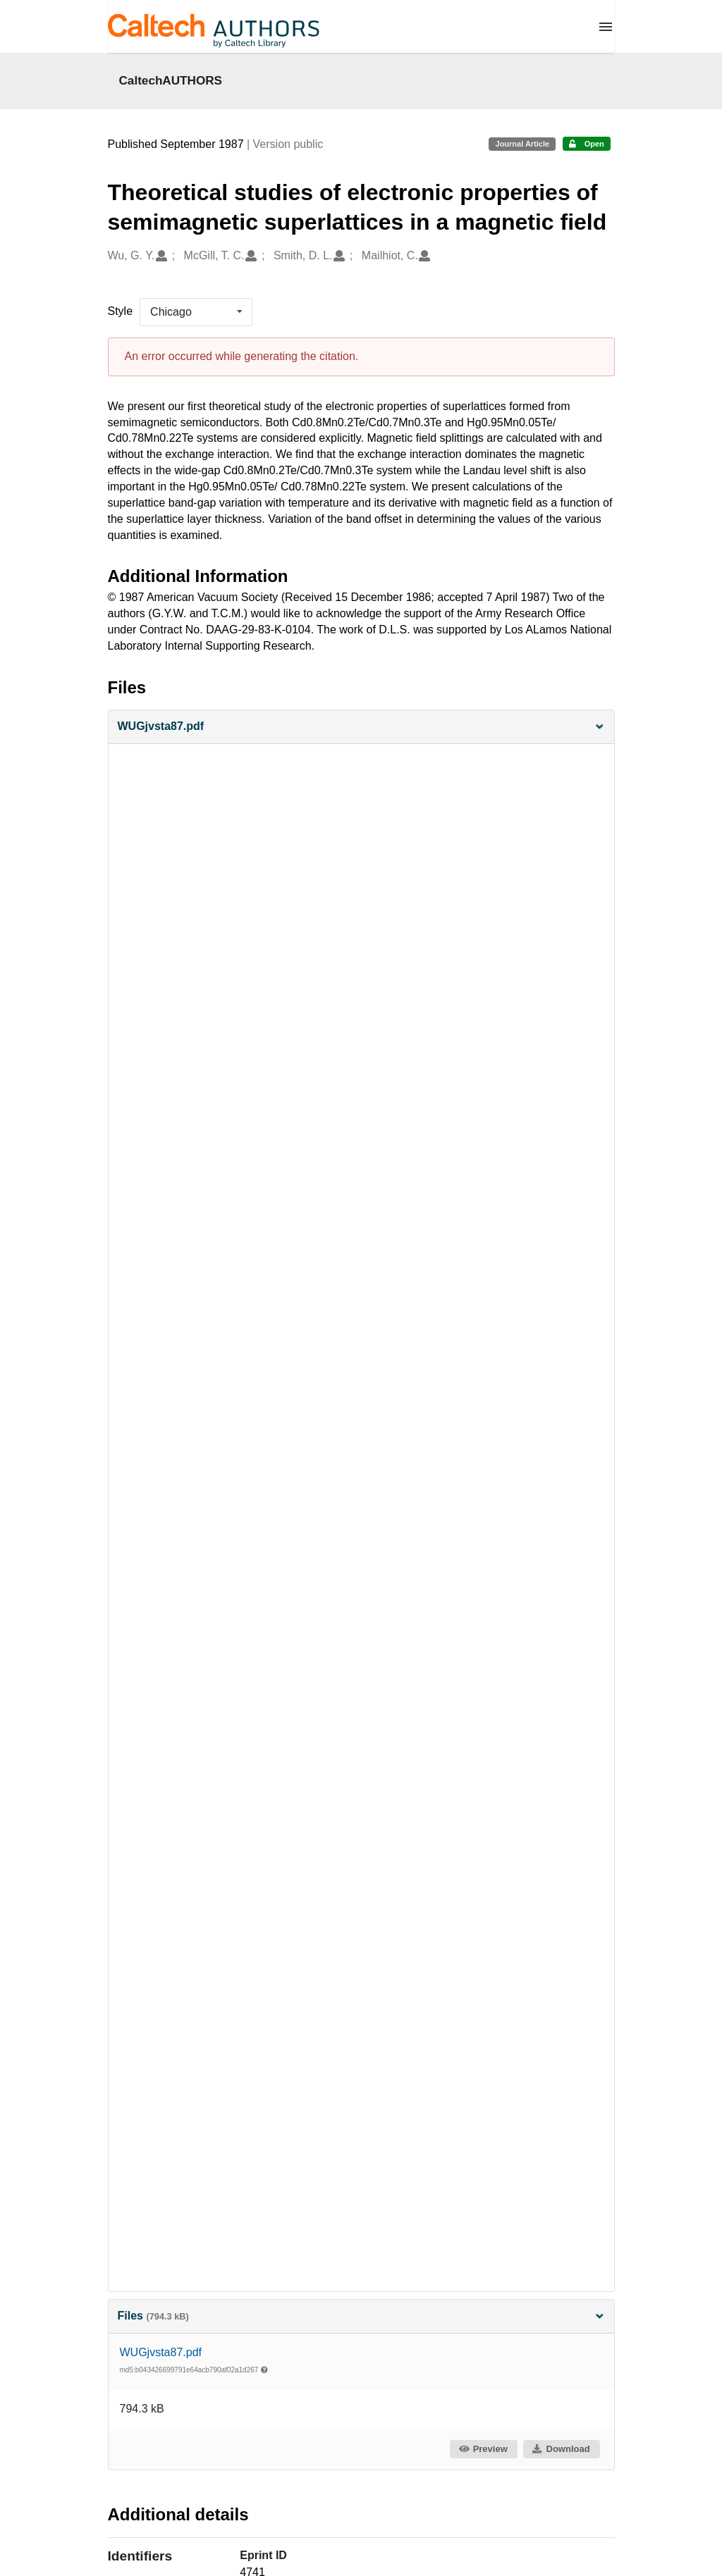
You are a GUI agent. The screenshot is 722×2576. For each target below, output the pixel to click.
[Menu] (605, 27)
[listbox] (196, 312)
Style (120, 311)
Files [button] (361, 2316)
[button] (361, 726)
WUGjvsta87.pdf (161, 2352)
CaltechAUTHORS (171, 80)
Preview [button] (482, 2449)
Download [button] (560, 2449)
